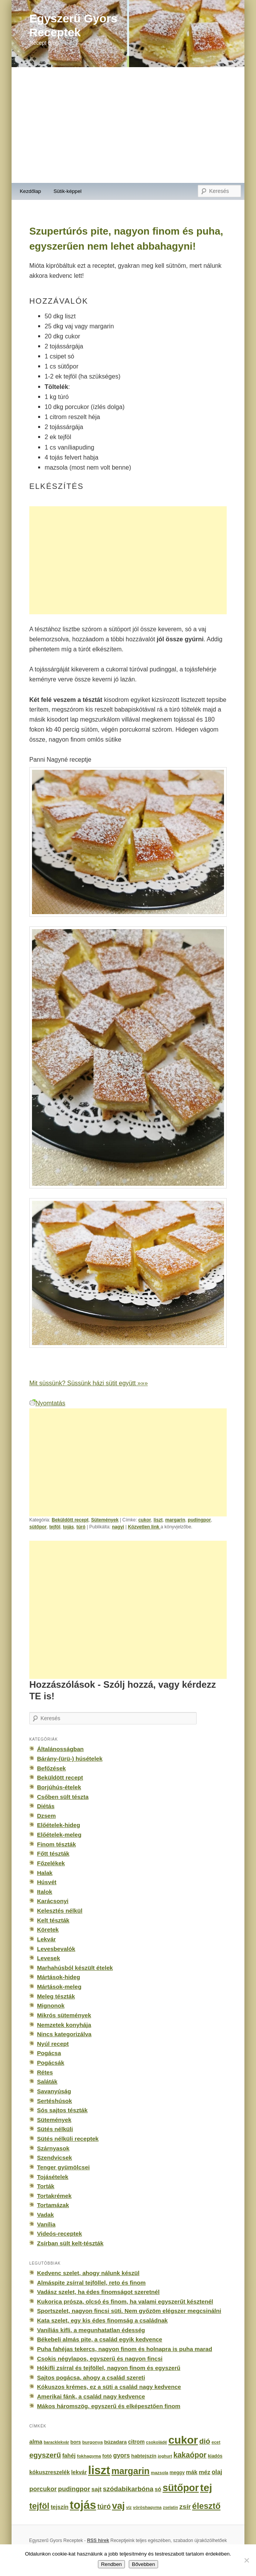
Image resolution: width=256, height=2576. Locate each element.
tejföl (55, 1527)
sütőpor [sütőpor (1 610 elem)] (181, 2487)
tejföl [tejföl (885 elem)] (39, 2506)
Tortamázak (53, 2205)
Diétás (45, 1806)
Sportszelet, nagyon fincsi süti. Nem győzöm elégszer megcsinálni (129, 2310)
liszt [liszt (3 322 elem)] (99, 2470)
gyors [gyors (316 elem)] (121, 2455)
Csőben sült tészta (63, 1796)
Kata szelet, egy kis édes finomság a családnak (102, 2320)
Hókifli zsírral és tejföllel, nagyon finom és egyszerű (108, 2368)
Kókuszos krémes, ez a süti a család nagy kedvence (109, 2386)
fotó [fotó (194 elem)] (107, 2456)
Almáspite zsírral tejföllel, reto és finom (91, 2282)
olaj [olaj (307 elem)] (217, 2472)
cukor (144, 1520)
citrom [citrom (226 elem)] (136, 2442)
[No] (246, 2560)
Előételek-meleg (59, 1834)
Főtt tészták (53, 1853)
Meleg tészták (56, 1996)
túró (81, 1527)
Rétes (45, 2072)
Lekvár (46, 1939)
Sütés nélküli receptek (68, 2138)
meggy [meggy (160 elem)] (177, 2472)
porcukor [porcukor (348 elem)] (43, 2488)
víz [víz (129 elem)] (128, 2507)
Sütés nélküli (55, 2129)
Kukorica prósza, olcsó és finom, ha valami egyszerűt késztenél (125, 2301)
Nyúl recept (53, 2043)
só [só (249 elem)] (158, 2489)
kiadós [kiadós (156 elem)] (215, 2456)
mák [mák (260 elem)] (191, 2472)
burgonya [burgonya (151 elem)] (92, 2441)
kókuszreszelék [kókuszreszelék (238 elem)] (49, 2472)
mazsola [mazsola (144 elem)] (159, 2472)
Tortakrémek (54, 2195)
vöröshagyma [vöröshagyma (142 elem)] (147, 2507)
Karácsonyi (53, 1901)
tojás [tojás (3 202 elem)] (83, 2505)
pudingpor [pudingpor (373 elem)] (74, 2489)
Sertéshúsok (54, 2101)
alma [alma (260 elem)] (35, 2442)
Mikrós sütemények (64, 2015)
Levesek (48, 1958)
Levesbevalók (56, 1949)
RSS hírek (98, 2540)
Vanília (46, 2224)
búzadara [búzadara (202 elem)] (115, 2442)
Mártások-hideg (58, 1977)
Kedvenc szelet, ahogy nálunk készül (88, 2273)
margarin (175, 1520)
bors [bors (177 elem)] (75, 2442)
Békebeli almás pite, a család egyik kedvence (99, 2339)
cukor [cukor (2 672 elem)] (183, 2440)
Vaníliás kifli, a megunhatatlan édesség (91, 2330)
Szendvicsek (54, 2157)
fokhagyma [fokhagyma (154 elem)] (89, 2456)
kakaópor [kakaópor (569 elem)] (190, 2455)
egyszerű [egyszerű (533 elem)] (45, 2455)
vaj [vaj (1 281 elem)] (118, 2505)
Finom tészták (56, 1844)
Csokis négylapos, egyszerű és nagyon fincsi (100, 2358)
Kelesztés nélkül (60, 1910)
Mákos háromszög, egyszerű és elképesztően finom (108, 2406)
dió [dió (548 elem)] (205, 2441)
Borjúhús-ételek (59, 1787)
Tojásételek (52, 2177)
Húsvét (47, 1882)
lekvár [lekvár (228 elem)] (79, 2472)
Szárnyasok (53, 2148)
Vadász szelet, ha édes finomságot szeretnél (98, 2292)
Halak (44, 1872)
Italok (44, 1891)
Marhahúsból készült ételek (75, 1967)
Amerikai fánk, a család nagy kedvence (91, 2396)
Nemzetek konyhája (64, 2025)
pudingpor (199, 1520)
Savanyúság (54, 2091)
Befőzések (51, 1768)
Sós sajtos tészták (62, 2110)
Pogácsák (50, 2062)
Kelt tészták (53, 1920)
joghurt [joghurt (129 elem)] (165, 2456)
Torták (45, 2186)
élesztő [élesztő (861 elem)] (206, 2506)
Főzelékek (51, 1863)
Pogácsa (49, 2053)
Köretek (48, 1929)
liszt (158, 1520)
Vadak (45, 2214)
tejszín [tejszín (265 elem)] (59, 2507)
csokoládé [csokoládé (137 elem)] (156, 2442)
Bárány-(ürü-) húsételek (70, 1758)
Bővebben (143, 2564)
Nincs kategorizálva (64, 2034)
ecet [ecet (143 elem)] (216, 2442)
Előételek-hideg (58, 1825)
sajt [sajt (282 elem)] (96, 2489)
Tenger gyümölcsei (63, 2167)
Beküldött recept (70, 1520)
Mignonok (50, 2005)
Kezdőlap (30, 191)
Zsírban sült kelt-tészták (70, 2243)
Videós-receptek (59, 2233)
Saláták (47, 2081)
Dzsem (46, 1815)
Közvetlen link (144, 1527)
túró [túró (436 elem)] (104, 2506)
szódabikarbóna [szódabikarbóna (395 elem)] (128, 2489)
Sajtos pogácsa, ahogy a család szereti (91, 2377)
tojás (68, 1527)
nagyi (118, 1527)
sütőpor (38, 1527)
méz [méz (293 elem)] (204, 2472)
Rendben (111, 2564)
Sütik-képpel (68, 191)
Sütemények (104, 1520)
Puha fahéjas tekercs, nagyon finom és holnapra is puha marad (124, 2349)
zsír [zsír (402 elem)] (185, 2506)
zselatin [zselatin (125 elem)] (170, 2507)
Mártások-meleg (59, 1986)
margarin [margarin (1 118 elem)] (130, 2471)
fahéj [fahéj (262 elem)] (69, 2456)
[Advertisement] (128, 125)
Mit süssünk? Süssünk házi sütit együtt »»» (88, 1382)
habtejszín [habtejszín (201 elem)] (144, 2456)
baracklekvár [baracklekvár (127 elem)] (56, 2442)
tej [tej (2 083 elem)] (206, 2487)
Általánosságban (60, 1749)
